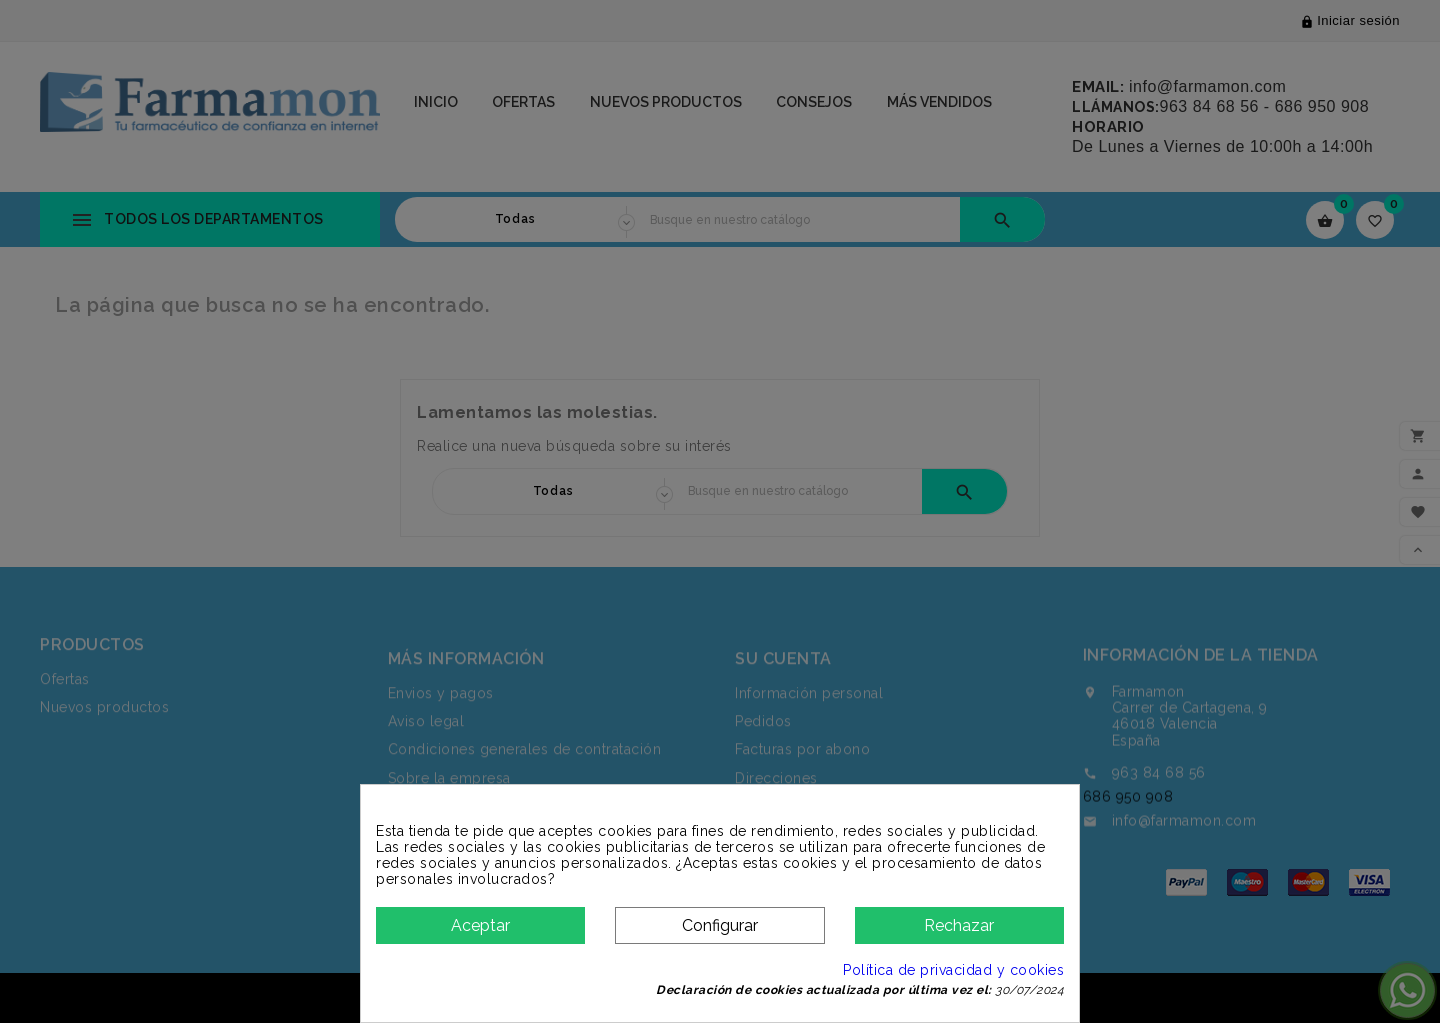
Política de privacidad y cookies (953, 970)
